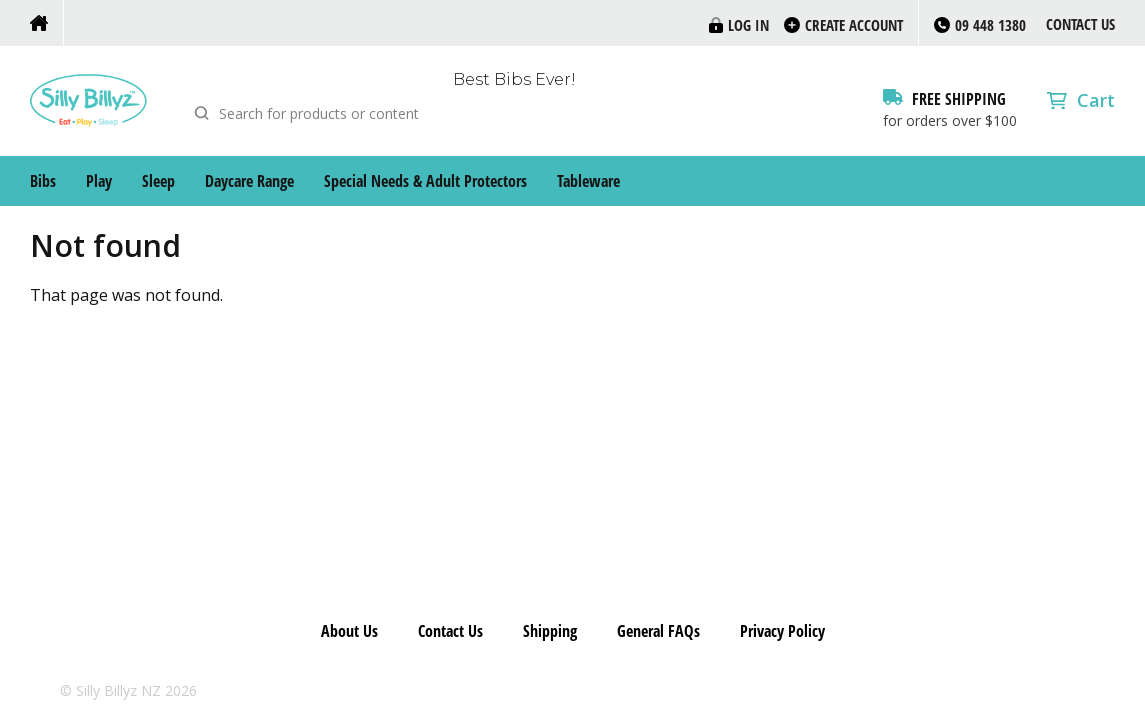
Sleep (158, 181)
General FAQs (658, 631)
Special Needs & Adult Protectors (425, 181)
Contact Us (1080, 24)
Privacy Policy (782, 631)
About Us (349, 631)
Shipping (550, 631)
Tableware (588, 181)
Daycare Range (249, 181)
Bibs (43, 181)
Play (99, 181)
